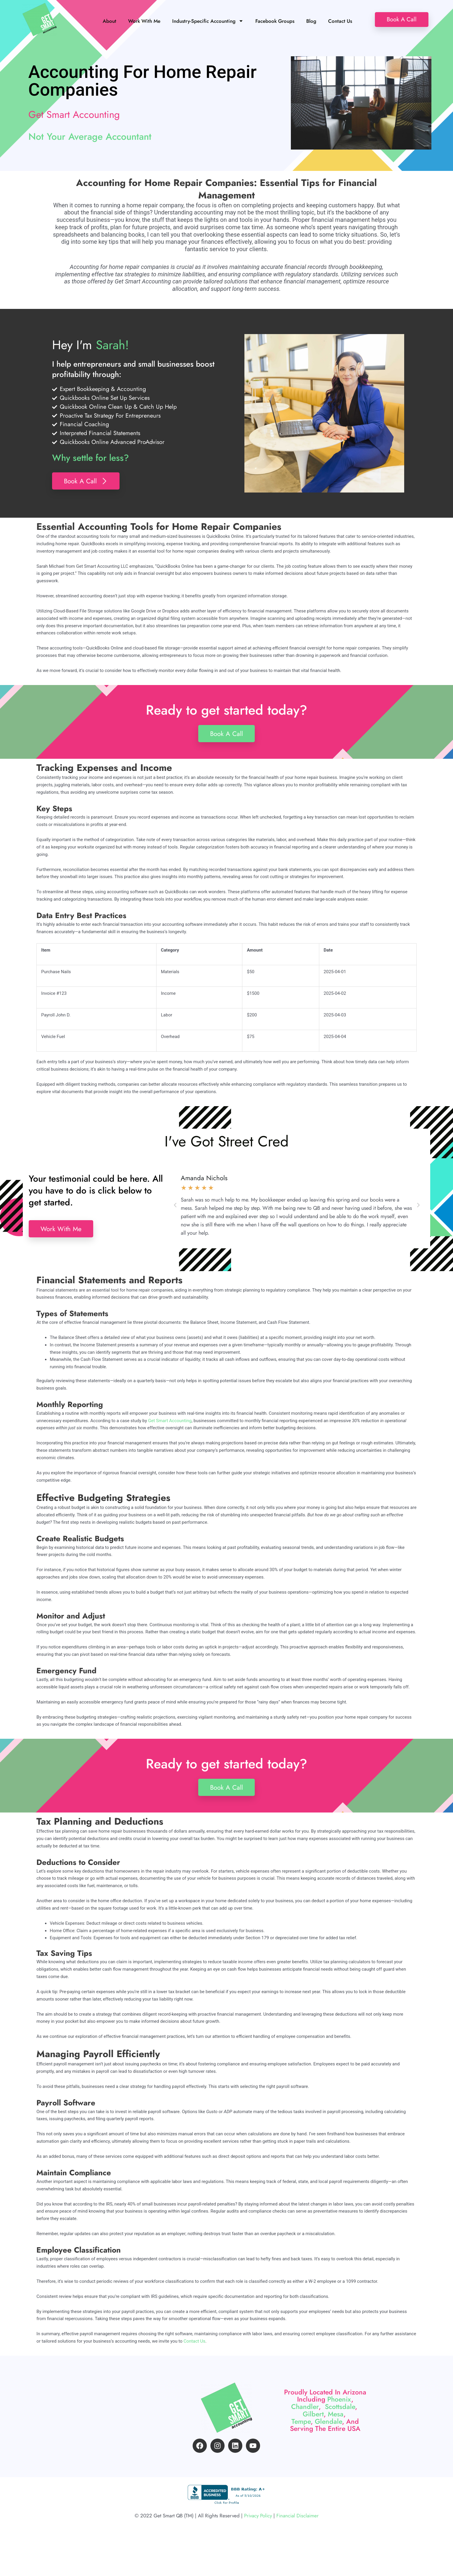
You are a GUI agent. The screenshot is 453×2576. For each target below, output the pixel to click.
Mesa (336, 2431)
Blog (311, 21)
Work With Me (144, 21)
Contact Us (340, 21)
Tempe (301, 2438)
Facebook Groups (274, 21)
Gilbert (313, 2431)
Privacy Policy (258, 2554)
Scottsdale (340, 2423)
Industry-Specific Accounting (208, 20)
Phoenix (339, 2416)
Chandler (305, 2423)
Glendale (328, 2438)
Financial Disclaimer (297, 2554)
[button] (175, 1205)
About (109, 21)
